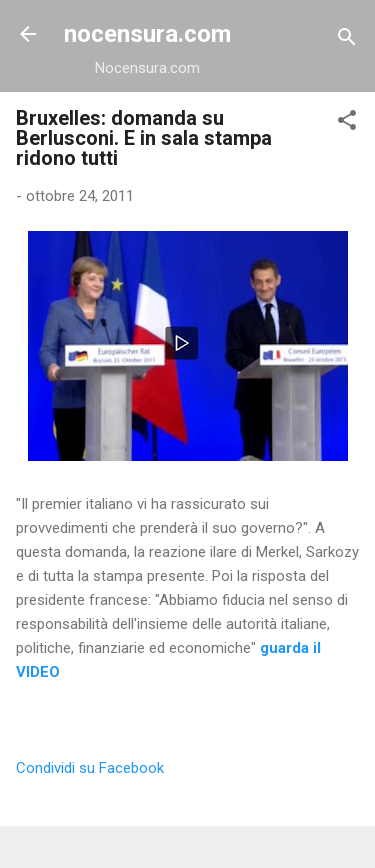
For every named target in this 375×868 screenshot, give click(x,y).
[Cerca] (347, 40)
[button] (347, 123)
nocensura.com (147, 34)
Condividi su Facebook (90, 768)
